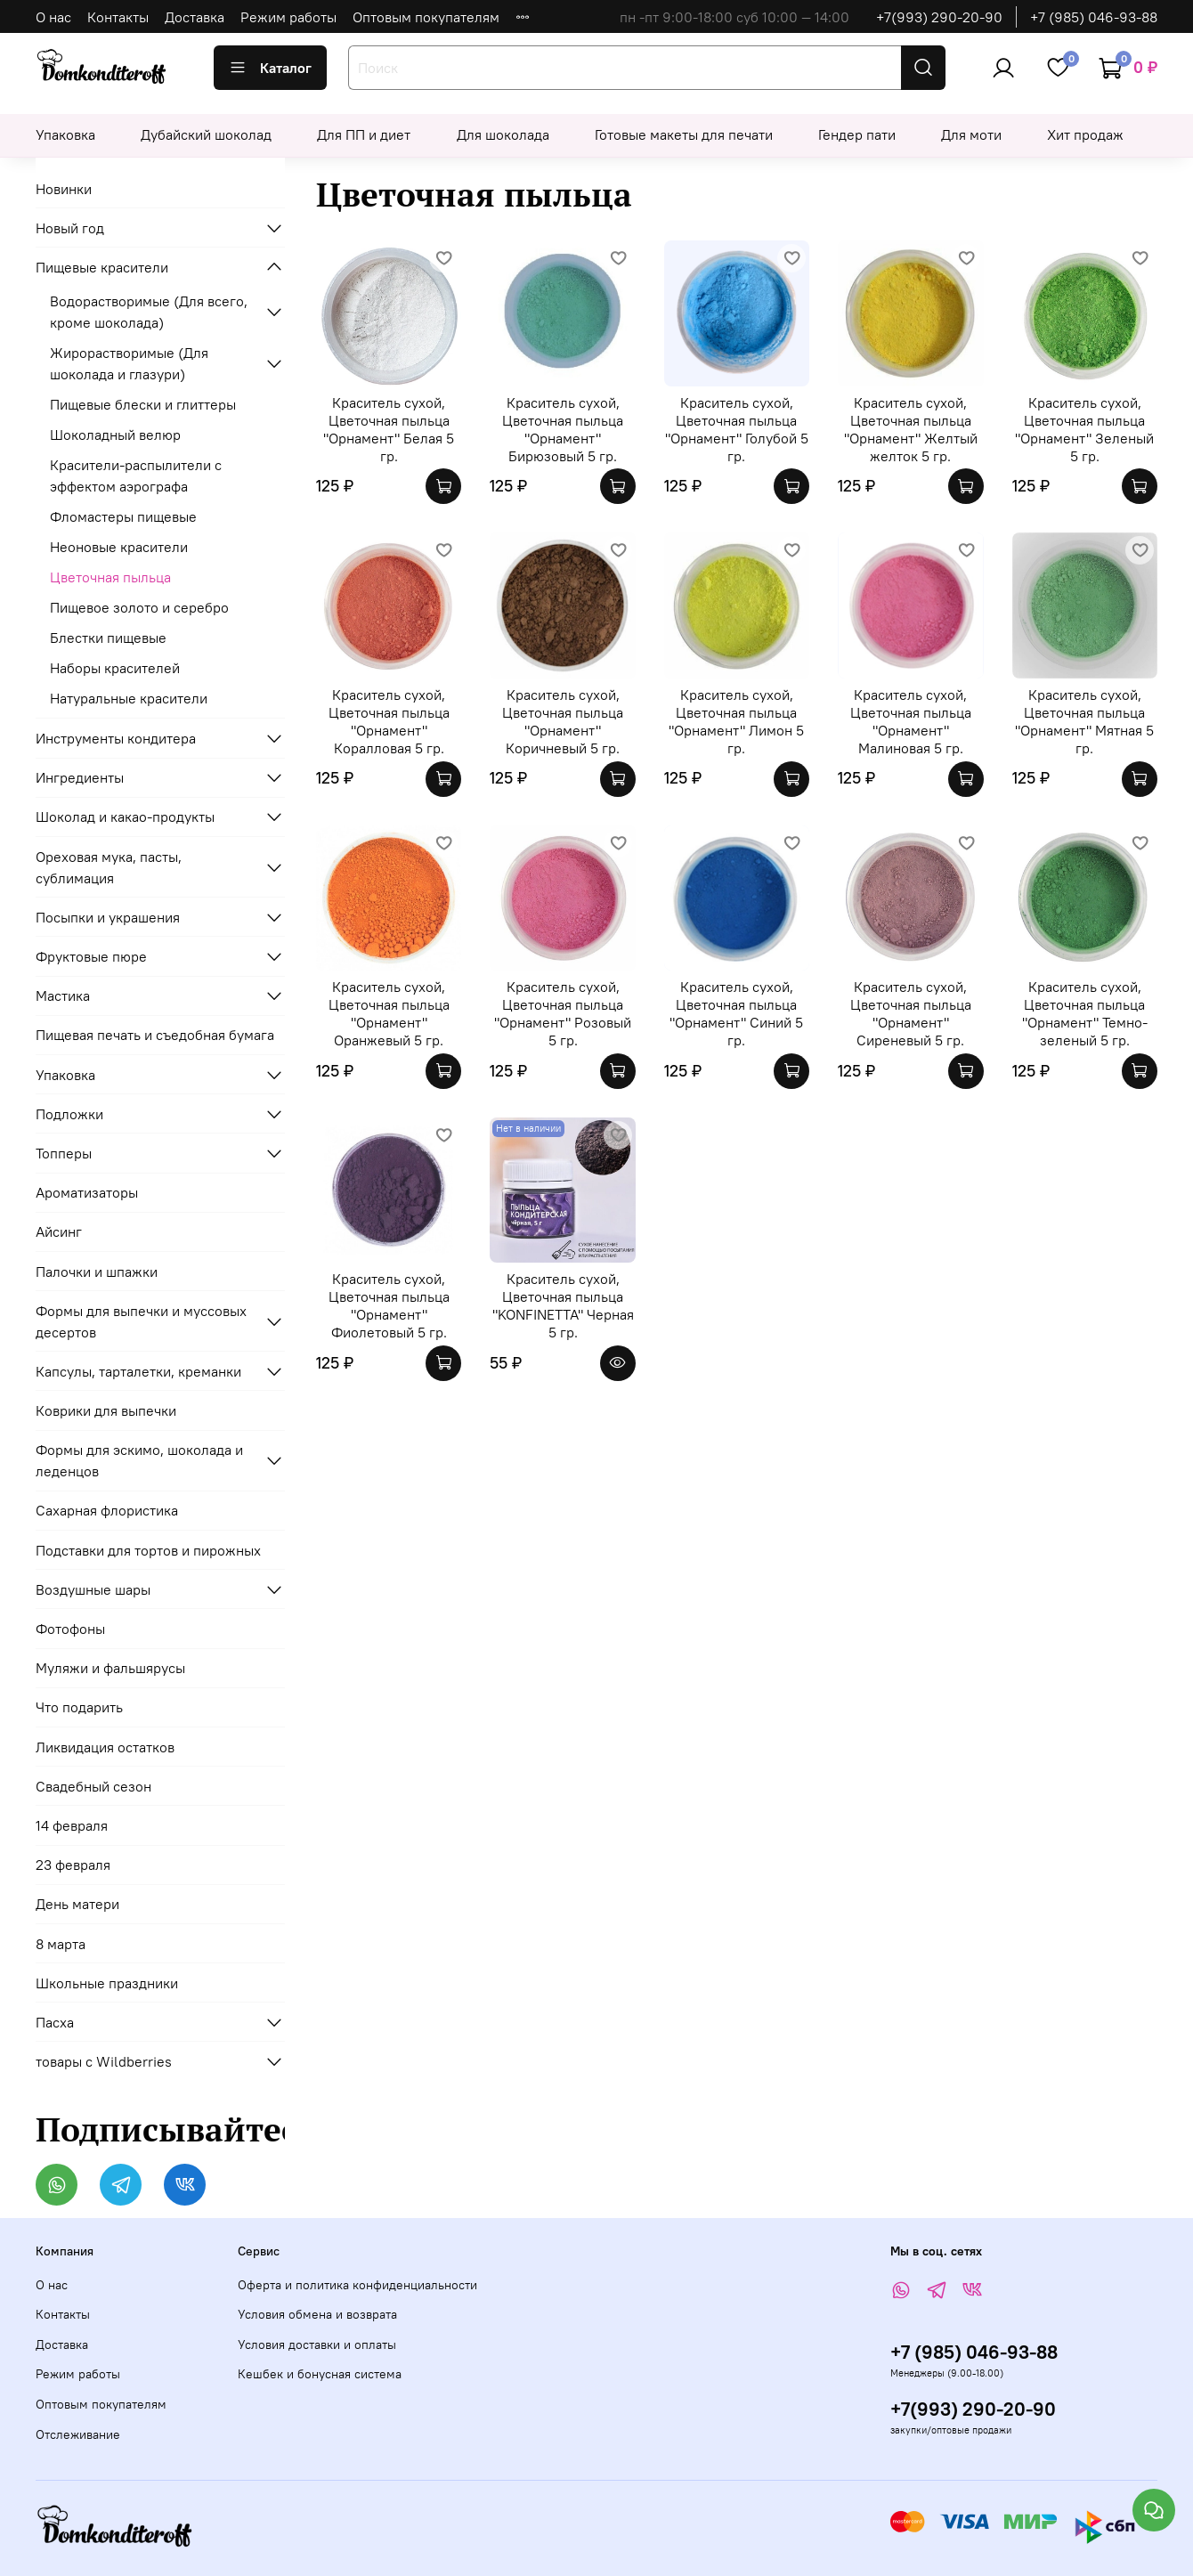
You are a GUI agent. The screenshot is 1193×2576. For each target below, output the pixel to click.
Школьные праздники (107, 1983)
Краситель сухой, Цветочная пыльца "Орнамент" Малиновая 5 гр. (910, 721)
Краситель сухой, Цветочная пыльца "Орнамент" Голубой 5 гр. (736, 429)
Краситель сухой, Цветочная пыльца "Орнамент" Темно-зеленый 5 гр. (1085, 1013)
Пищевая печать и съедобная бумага (155, 1035)
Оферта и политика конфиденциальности (357, 2285)
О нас (53, 17)
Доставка (194, 17)
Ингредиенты (80, 777)
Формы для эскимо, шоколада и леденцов (139, 1460)
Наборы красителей (115, 668)
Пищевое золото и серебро (139, 607)
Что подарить (79, 1707)
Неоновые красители (119, 547)
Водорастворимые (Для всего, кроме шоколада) (149, 311)
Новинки (64, 189)
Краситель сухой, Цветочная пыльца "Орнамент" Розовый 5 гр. (562, 1013)
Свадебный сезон (93, 1786)
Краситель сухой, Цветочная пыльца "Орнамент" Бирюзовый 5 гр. (562, 429)
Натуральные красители (128, 698)
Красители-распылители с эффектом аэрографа (136, 475)
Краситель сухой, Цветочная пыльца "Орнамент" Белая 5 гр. (388, 429)
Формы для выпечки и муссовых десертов (141, 1321)
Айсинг (59, 1231)
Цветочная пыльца (110, 577)
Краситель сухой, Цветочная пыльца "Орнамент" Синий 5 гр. (736, 1013)
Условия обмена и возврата (317, 2314)
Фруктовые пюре (91, 956)
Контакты (118, 17)
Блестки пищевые (108, 637)
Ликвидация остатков (105, 1747)
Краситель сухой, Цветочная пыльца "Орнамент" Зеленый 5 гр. (1084, 429)
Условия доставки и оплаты (317, 2344)
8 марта (60, 1944)
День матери (77, 1904)
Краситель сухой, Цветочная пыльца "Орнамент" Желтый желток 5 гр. (911, 429)
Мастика (63, 995)
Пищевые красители (102, 267)
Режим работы (288, 17)
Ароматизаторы (87, 1192)
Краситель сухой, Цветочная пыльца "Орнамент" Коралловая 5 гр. (389, 721)
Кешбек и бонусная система (320, 2374)
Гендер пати (857, 134)
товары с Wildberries (104, 2061)
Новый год (70, 228)
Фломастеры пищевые (123, 516)
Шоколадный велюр (115, 434)
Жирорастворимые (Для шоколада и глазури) (129, 363)
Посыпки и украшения (108, 917)
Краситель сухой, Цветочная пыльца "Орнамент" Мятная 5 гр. (1084, 721)
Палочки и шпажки (97, 1271)
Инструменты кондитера (116, 738)
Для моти (971, 134)
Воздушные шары (93, 1589)
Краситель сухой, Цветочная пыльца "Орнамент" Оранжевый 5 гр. (389, 1013)
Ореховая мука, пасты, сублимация (109, 867)
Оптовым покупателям (426, 17)
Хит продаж (1085, 134)
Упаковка (65, 134)
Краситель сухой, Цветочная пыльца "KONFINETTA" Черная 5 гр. (563, 1305)
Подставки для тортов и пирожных (148, 1550)
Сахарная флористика (107, 1510)
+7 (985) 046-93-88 (1093, 17)
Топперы (64, 1153)
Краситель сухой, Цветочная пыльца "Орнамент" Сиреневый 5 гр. (910, 1013)
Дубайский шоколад (206, 134)
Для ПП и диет (363, 134)
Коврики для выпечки (106, 1410)
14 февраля (72, 1825)
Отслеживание (78, 2434)
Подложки (69, 1114)
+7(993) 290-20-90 (939, 17)
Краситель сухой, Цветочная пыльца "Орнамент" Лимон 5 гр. (736, 721)
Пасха (55, 2022)
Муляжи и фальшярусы (110, 1668)
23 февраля (73, 1864)
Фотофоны (70, 1628)
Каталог (270, 68)
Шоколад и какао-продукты (125, 816)
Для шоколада (503, 134)
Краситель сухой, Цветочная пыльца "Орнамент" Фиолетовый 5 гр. (389, 1305)
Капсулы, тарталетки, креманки (138, 1371)
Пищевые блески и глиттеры (143, 404)
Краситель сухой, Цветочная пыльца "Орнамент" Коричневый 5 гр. (562, 721)
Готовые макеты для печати (684, 134)
